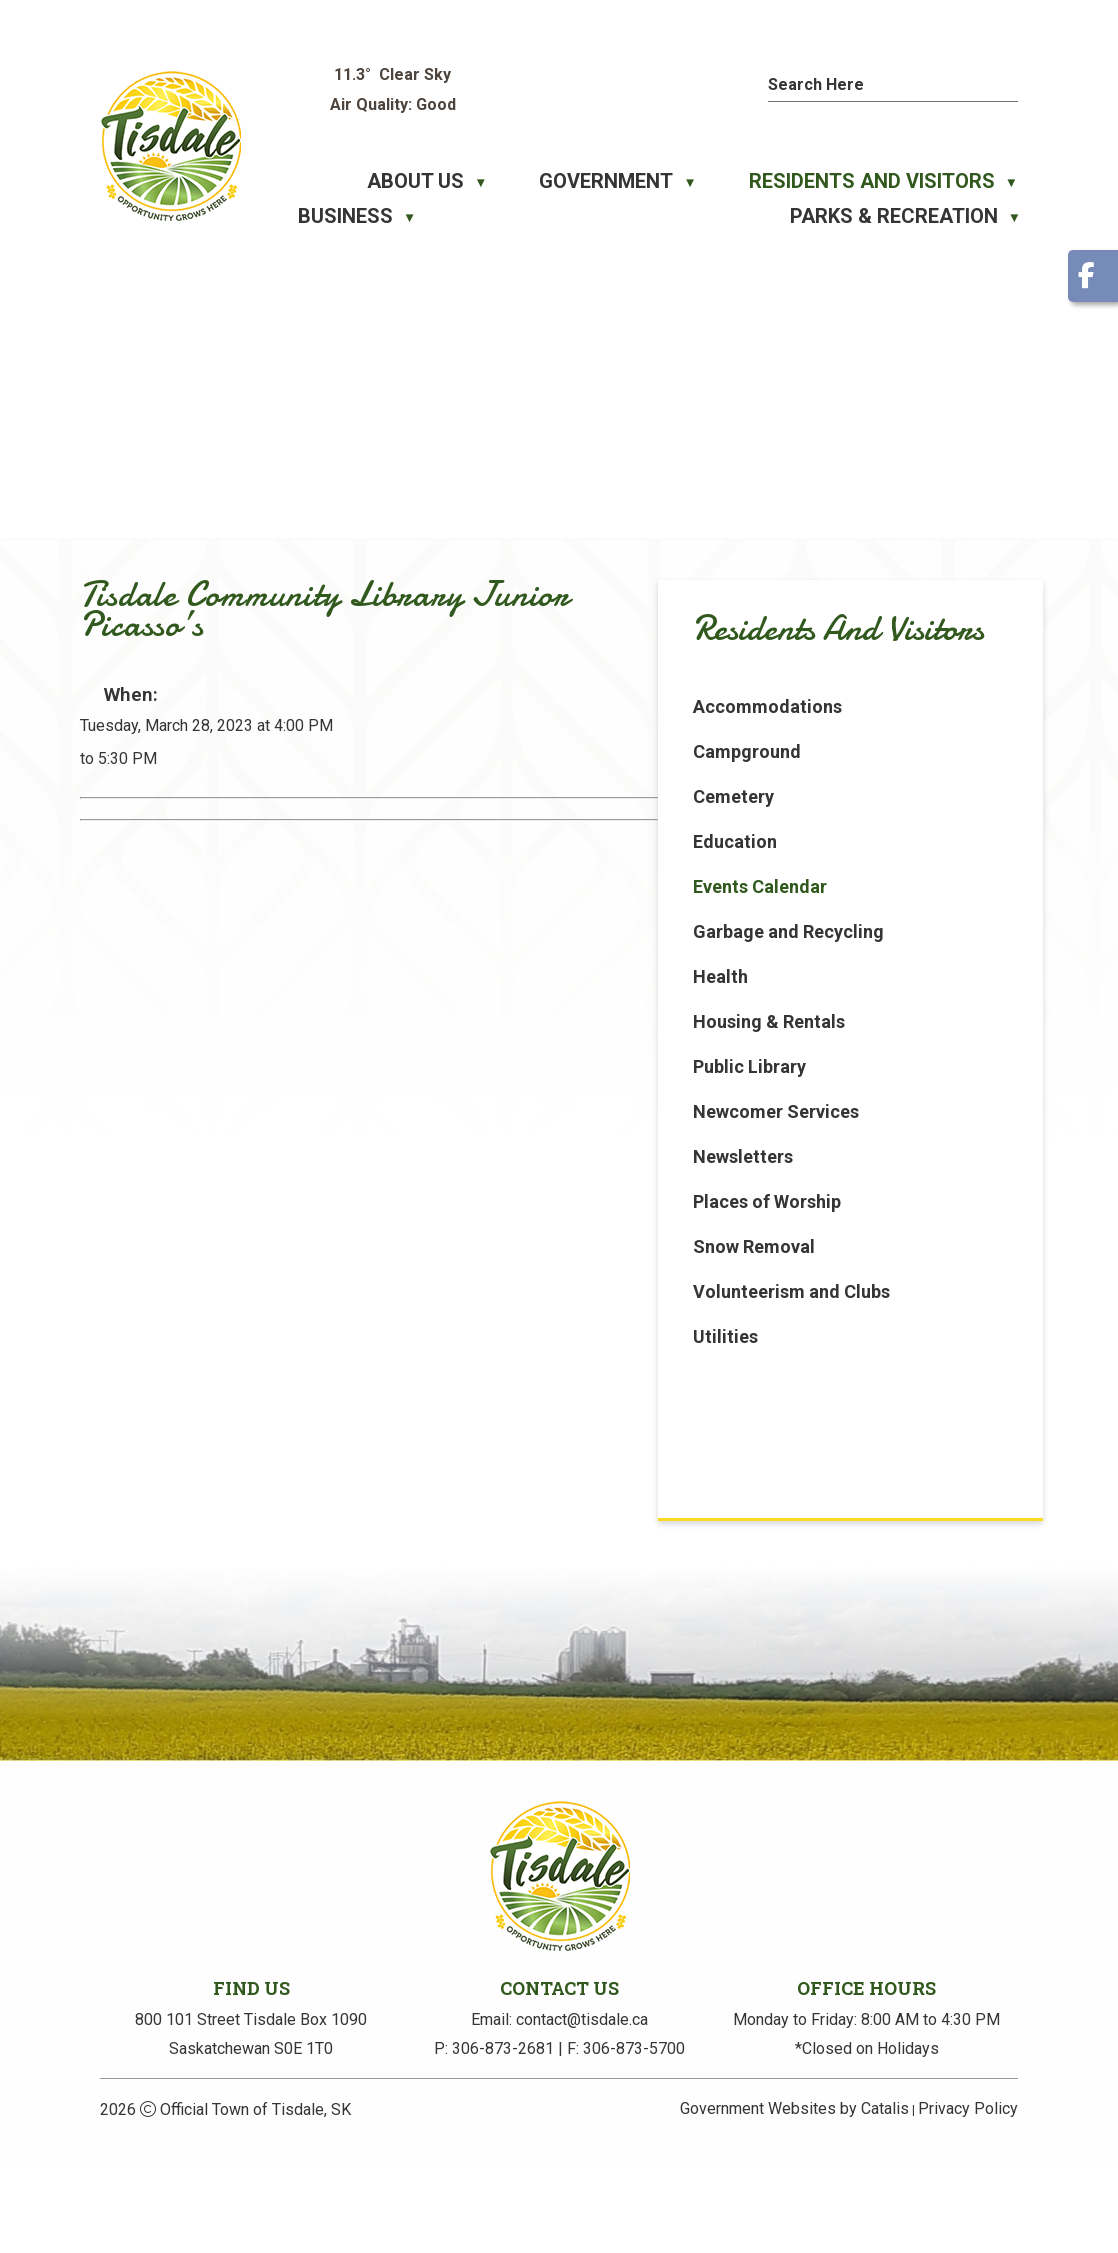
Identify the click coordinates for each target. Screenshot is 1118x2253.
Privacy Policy (968, 2196)
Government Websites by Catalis (794, 2196)
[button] (1008, 82)
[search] (874, 84)
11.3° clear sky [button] (392, 74)
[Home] (309, 181)
